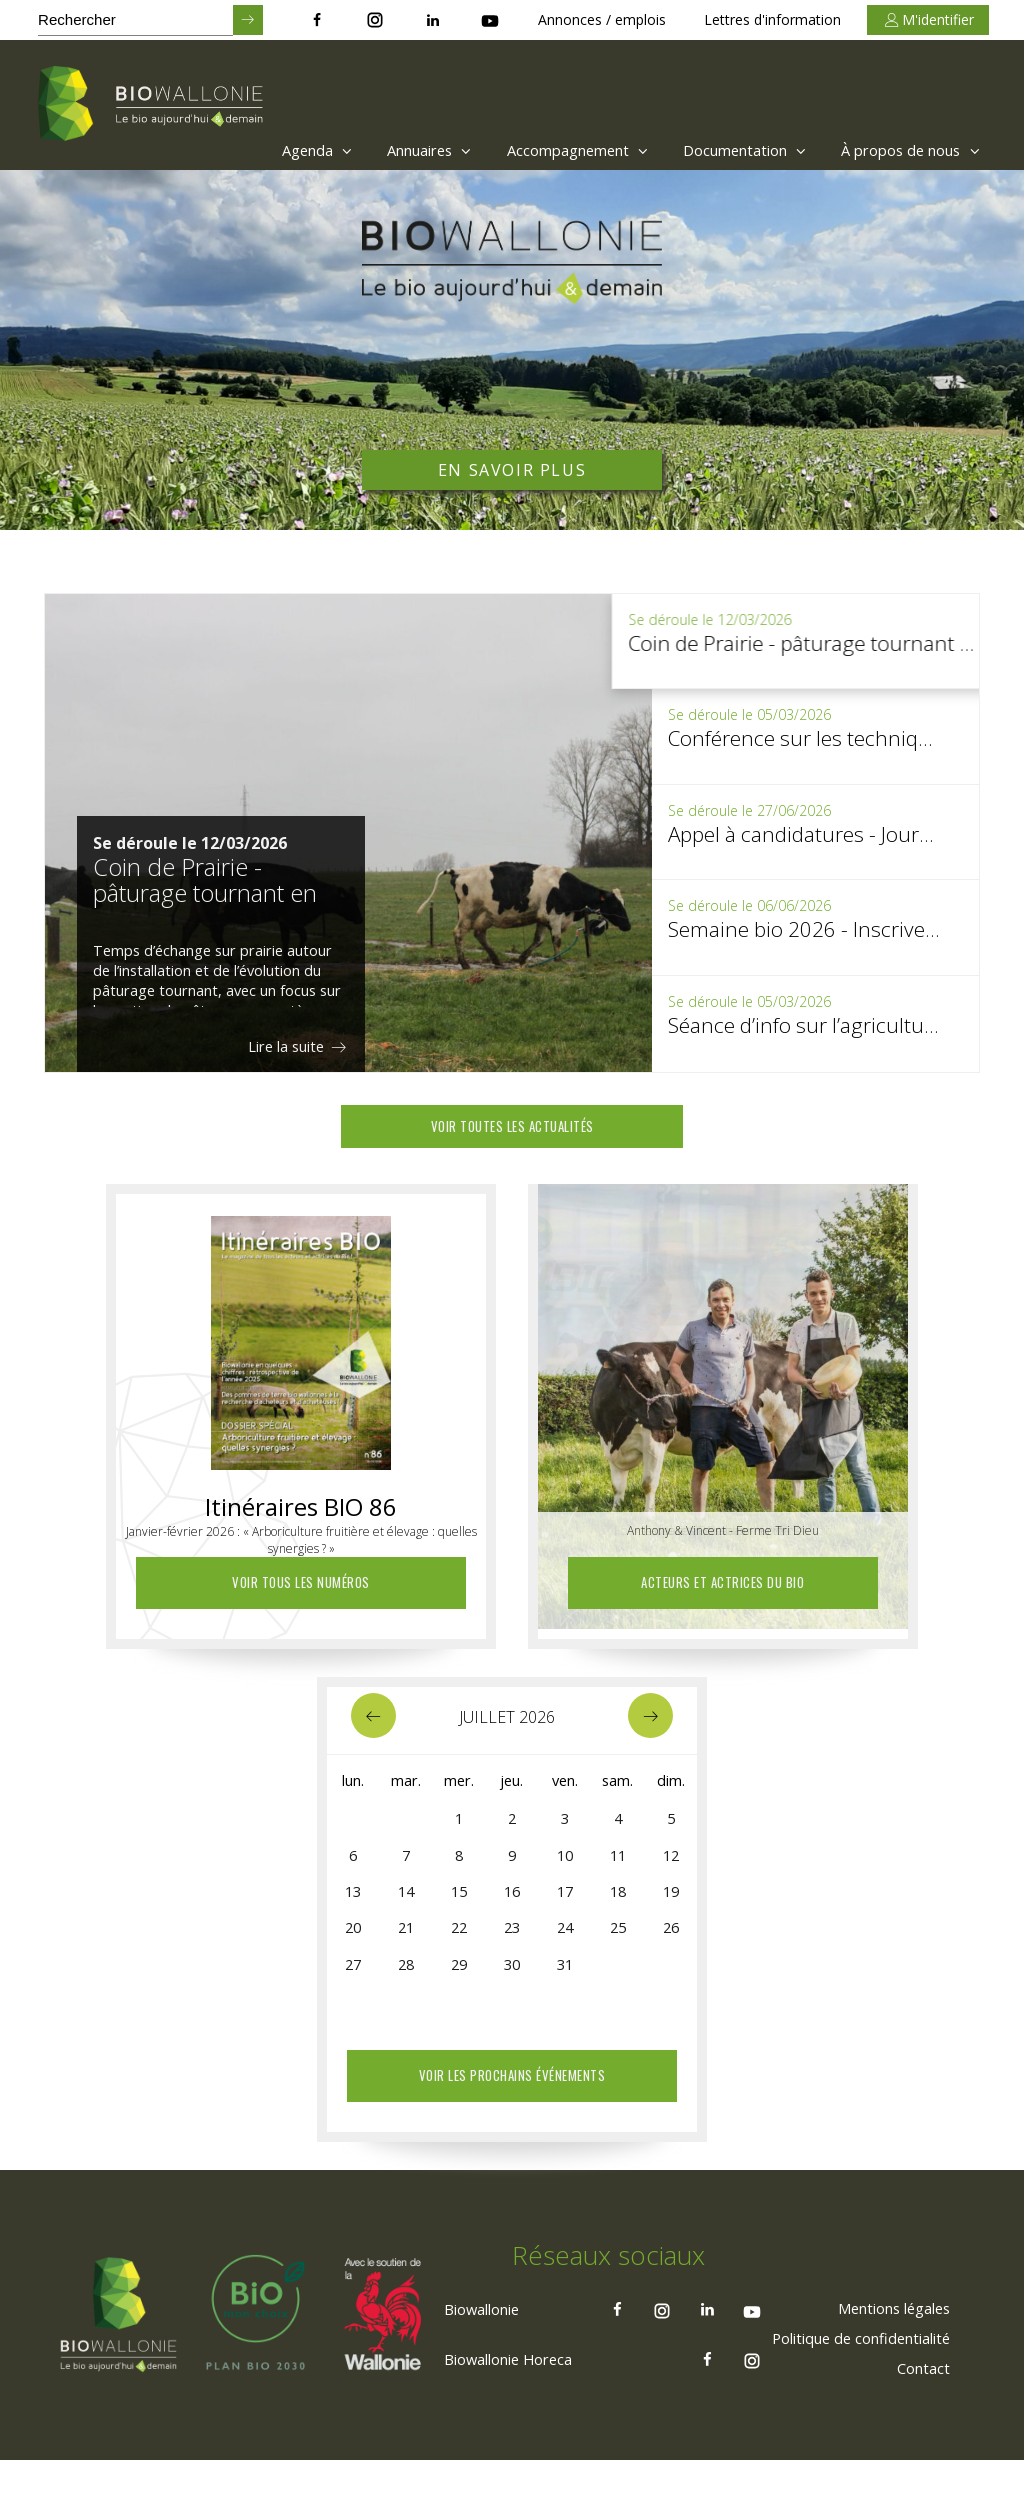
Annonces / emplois (602, 19)
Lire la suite (296, 1046)
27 (353, 1987)
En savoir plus (512, 470)
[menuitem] (247, 150)
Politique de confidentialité (847, 2386)
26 (671, 1947)
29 (459, 1987)
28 (406, 1987)
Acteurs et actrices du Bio (723, 1587)
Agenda (252, 150)
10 (565, 1867)
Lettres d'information (772, 19)
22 (459, 1947)
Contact (917, 2416)
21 (406, 1947)
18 (618, 1907)
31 (565, 1987)
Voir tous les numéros (301, 1587)
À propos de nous (902, 150)
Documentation (720, 150)
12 (671, 1867)
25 (618, 1947)
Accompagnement (538, 150)
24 (565, 1947)
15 (459, 1907)
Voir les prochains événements (512, 2080)
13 (353, 1907)
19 (671, 1907)
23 (512, 1947)
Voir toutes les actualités (512, 1129)
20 (353, 1947)
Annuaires (376, 150)
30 (512, 1987)
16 (512, 1907)
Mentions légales (881, 2356)
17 (565, 1907)
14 (406, 1907)
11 (618, 1867)
